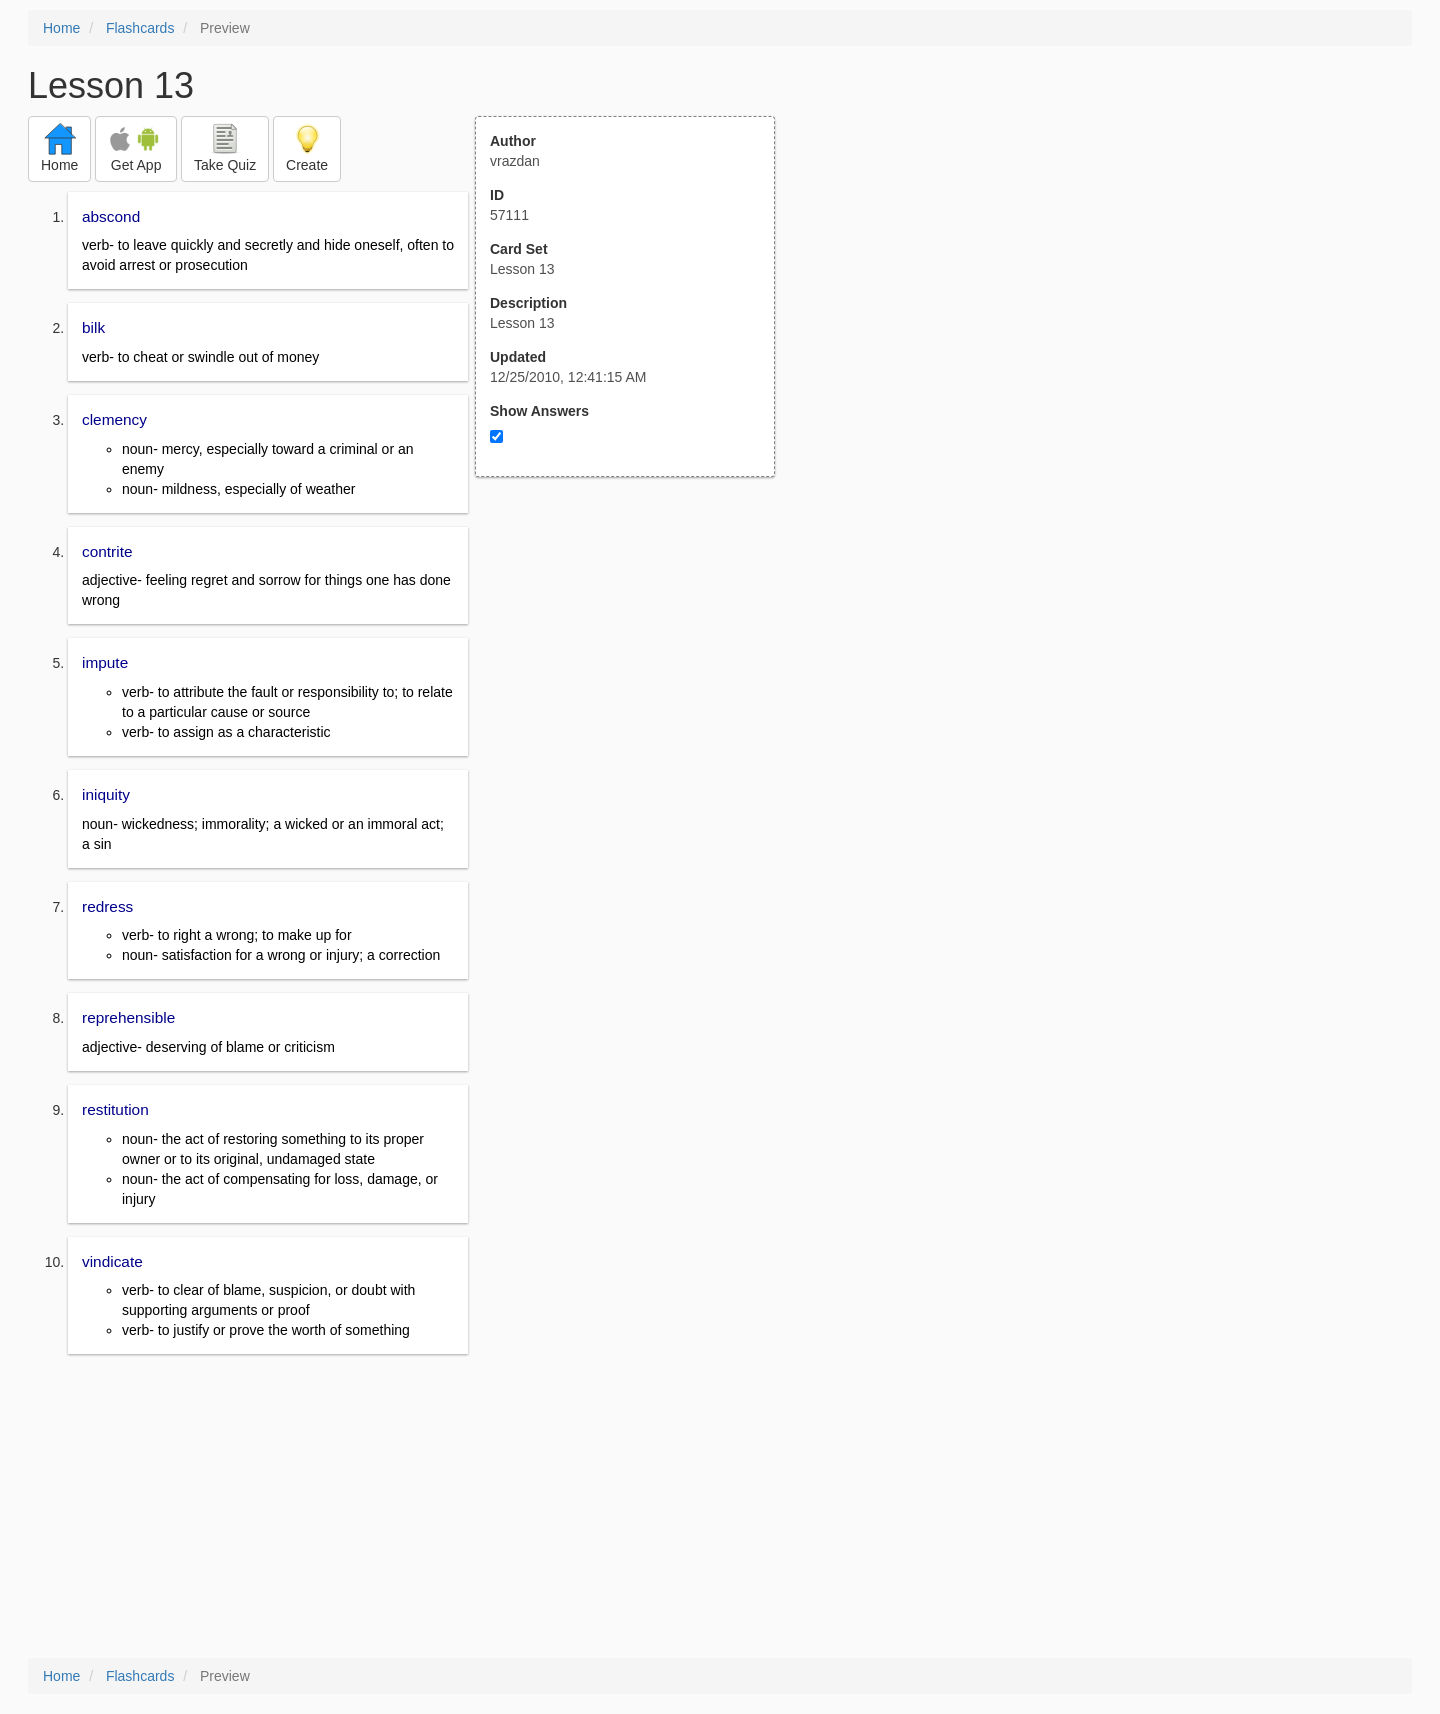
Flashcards (140, 28)
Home (61, 28)
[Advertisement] (636, 673)
